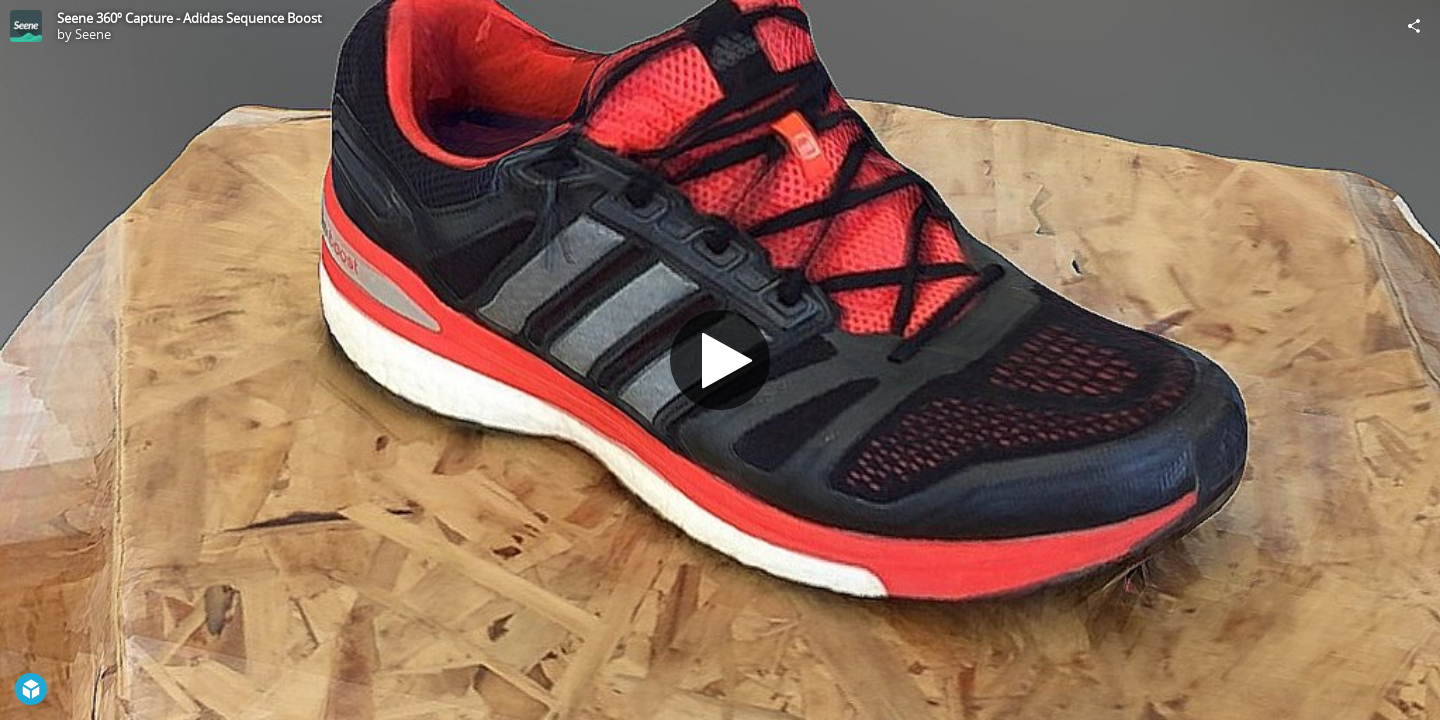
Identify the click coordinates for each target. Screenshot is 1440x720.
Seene (93, 34)
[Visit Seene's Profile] (26, 26)
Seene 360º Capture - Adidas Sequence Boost (189, 18)
